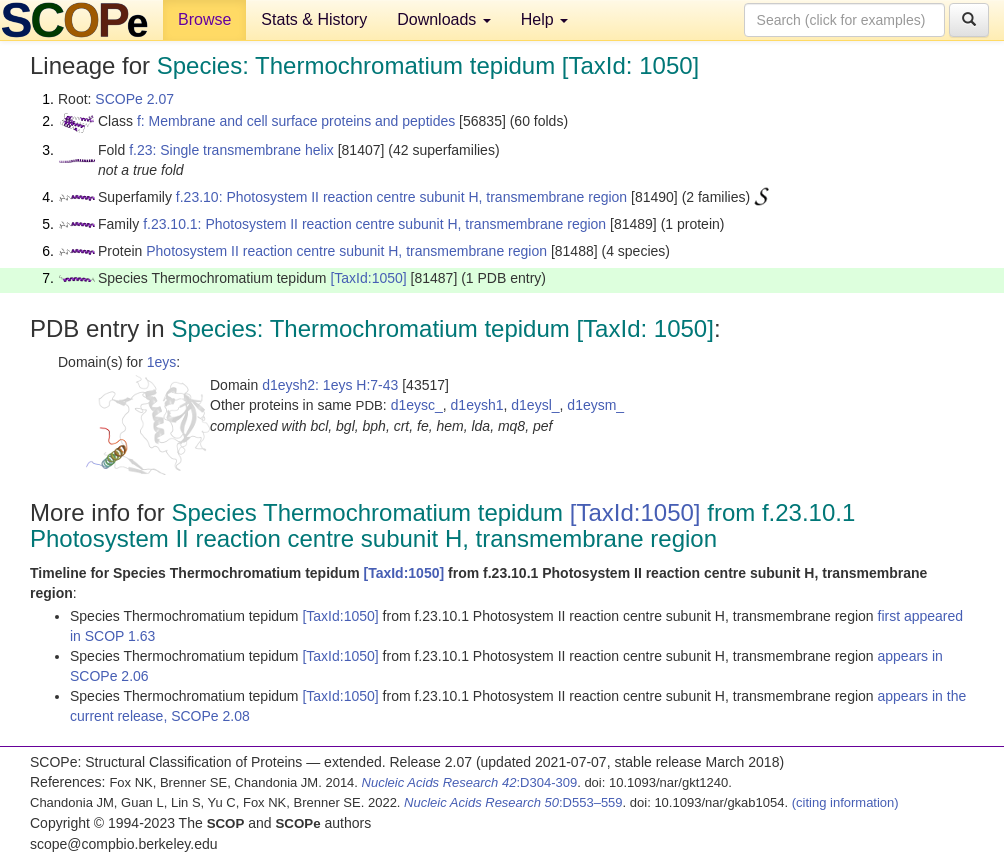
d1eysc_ (417, 405)
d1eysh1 (477, 405)
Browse (204, 19)
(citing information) (845, 802)
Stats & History (314, 19)
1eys (162, 362)
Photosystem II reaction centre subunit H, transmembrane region (346, 251)
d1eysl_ (535, 405)
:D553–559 (513, 802)
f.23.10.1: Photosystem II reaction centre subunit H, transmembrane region (374, 224)
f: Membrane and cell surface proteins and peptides (296, 121)
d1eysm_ (595, 405)
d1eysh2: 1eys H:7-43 (330, 385)
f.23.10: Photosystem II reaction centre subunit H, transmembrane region (401, 197)
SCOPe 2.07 (134, 99)
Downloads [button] (444, 19)
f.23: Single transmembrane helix (231, 150)
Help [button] (544, 19)
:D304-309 (470, 782)
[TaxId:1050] (368, 278)
